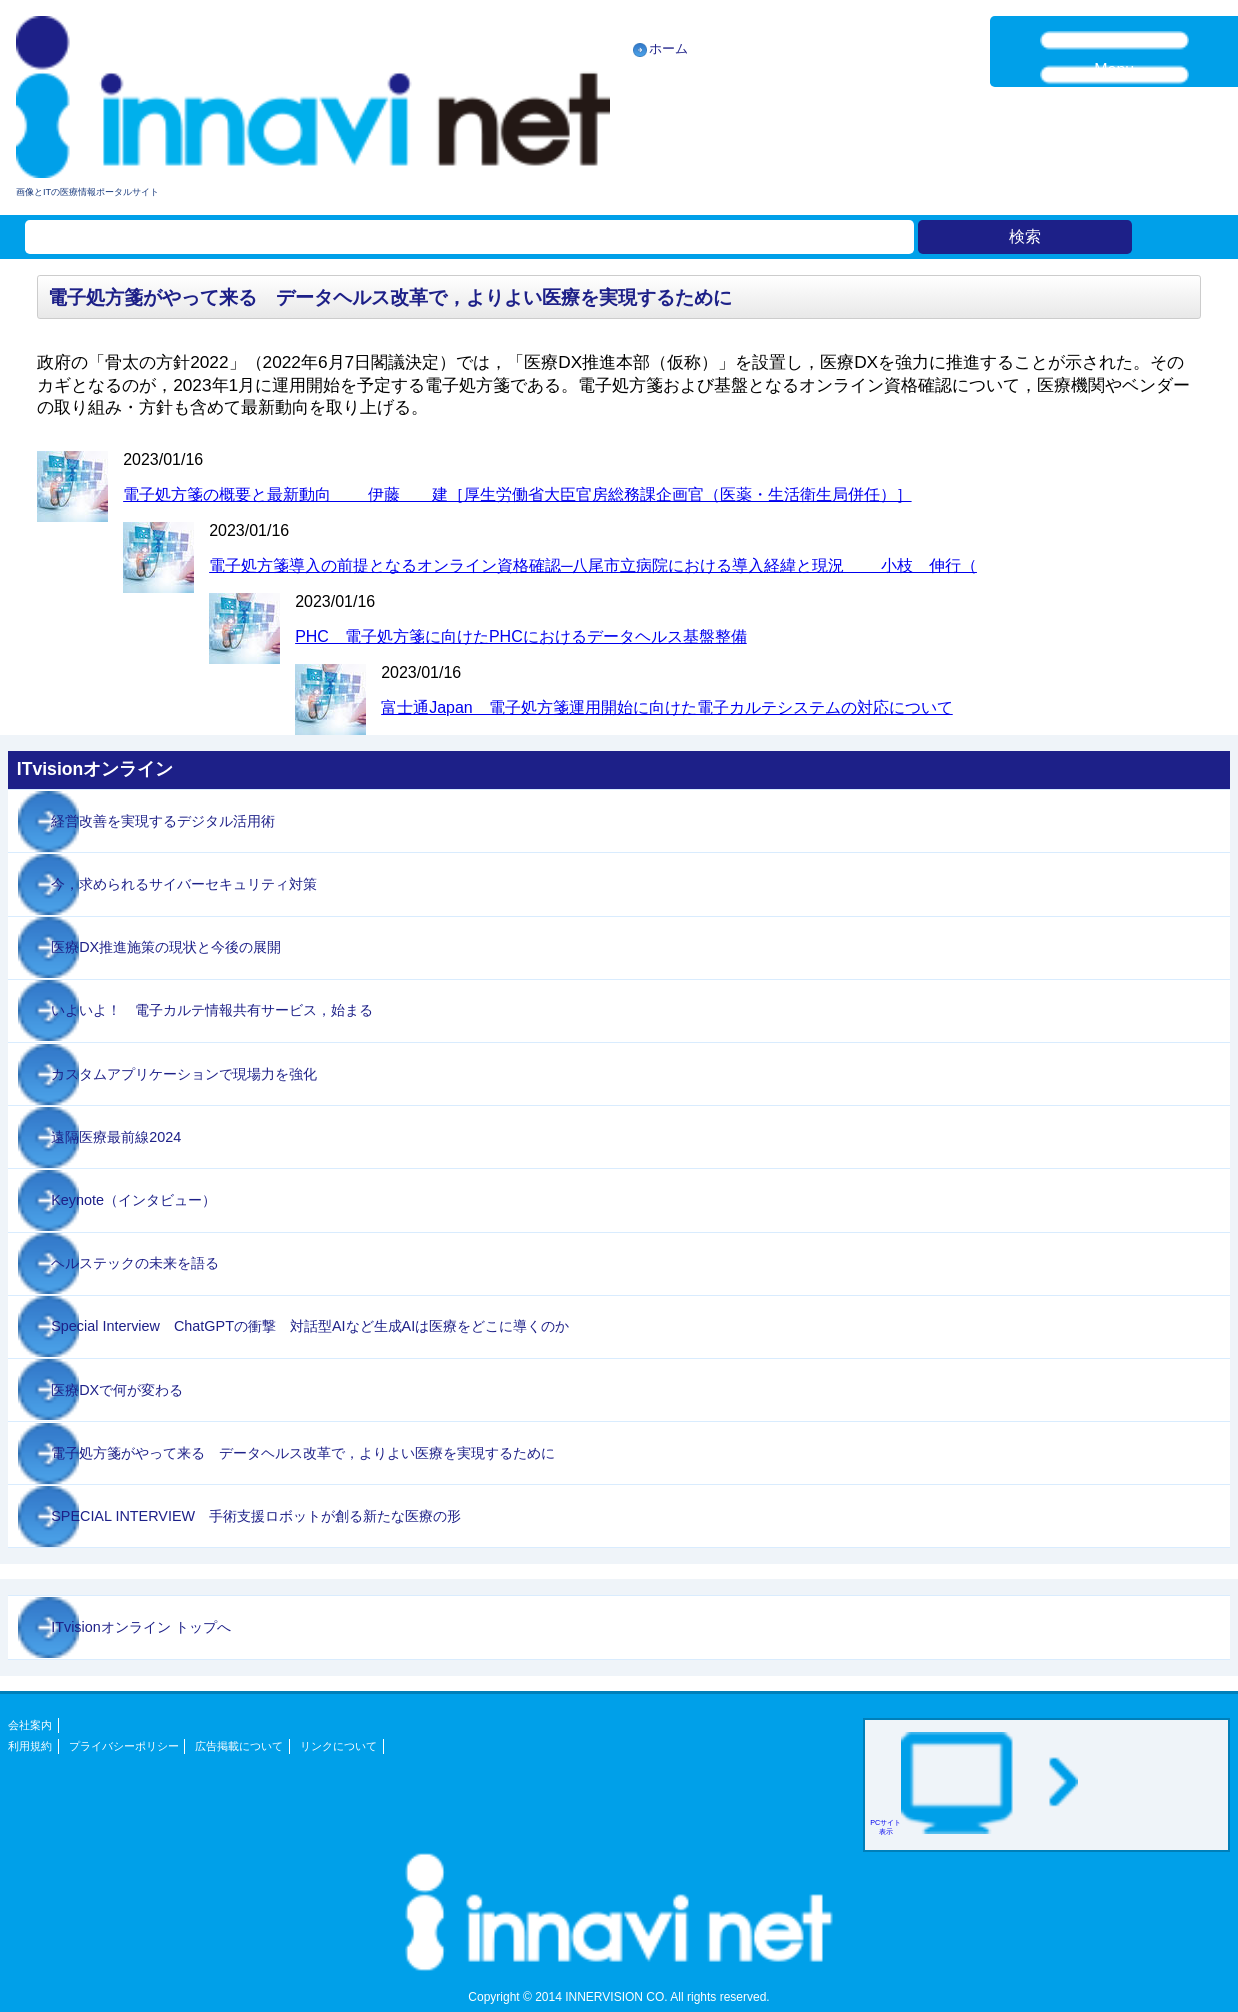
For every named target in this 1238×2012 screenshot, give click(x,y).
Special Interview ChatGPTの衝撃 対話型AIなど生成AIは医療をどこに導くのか (310, 1326)
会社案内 (30, 1725)
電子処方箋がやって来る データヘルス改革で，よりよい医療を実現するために (303, 1453)
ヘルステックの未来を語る (135, 1263)
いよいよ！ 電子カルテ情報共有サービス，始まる (212, 1010)
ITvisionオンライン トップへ (141, 1627)
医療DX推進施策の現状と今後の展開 (166, 947)
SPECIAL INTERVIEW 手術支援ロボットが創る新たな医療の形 (256, 1516)
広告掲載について (239, 1746)
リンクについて (338, 1746)
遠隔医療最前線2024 (116, 1137)
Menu (1114, 69)
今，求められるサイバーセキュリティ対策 (184, 884)
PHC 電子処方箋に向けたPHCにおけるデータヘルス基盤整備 (521, 636)
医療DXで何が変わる (117, 1390)
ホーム (668, 48)
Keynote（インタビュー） (133, 1200)
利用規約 (30, 1746)
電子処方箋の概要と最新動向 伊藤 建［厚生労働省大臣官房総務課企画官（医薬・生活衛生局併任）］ (517, 494)
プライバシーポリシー (124, 1746)
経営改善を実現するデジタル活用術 (163, 821)
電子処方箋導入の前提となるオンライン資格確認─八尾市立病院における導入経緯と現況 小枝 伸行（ (593, 565)
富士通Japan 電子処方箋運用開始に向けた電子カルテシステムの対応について (667, 707)
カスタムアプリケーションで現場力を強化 (184, 1074)
